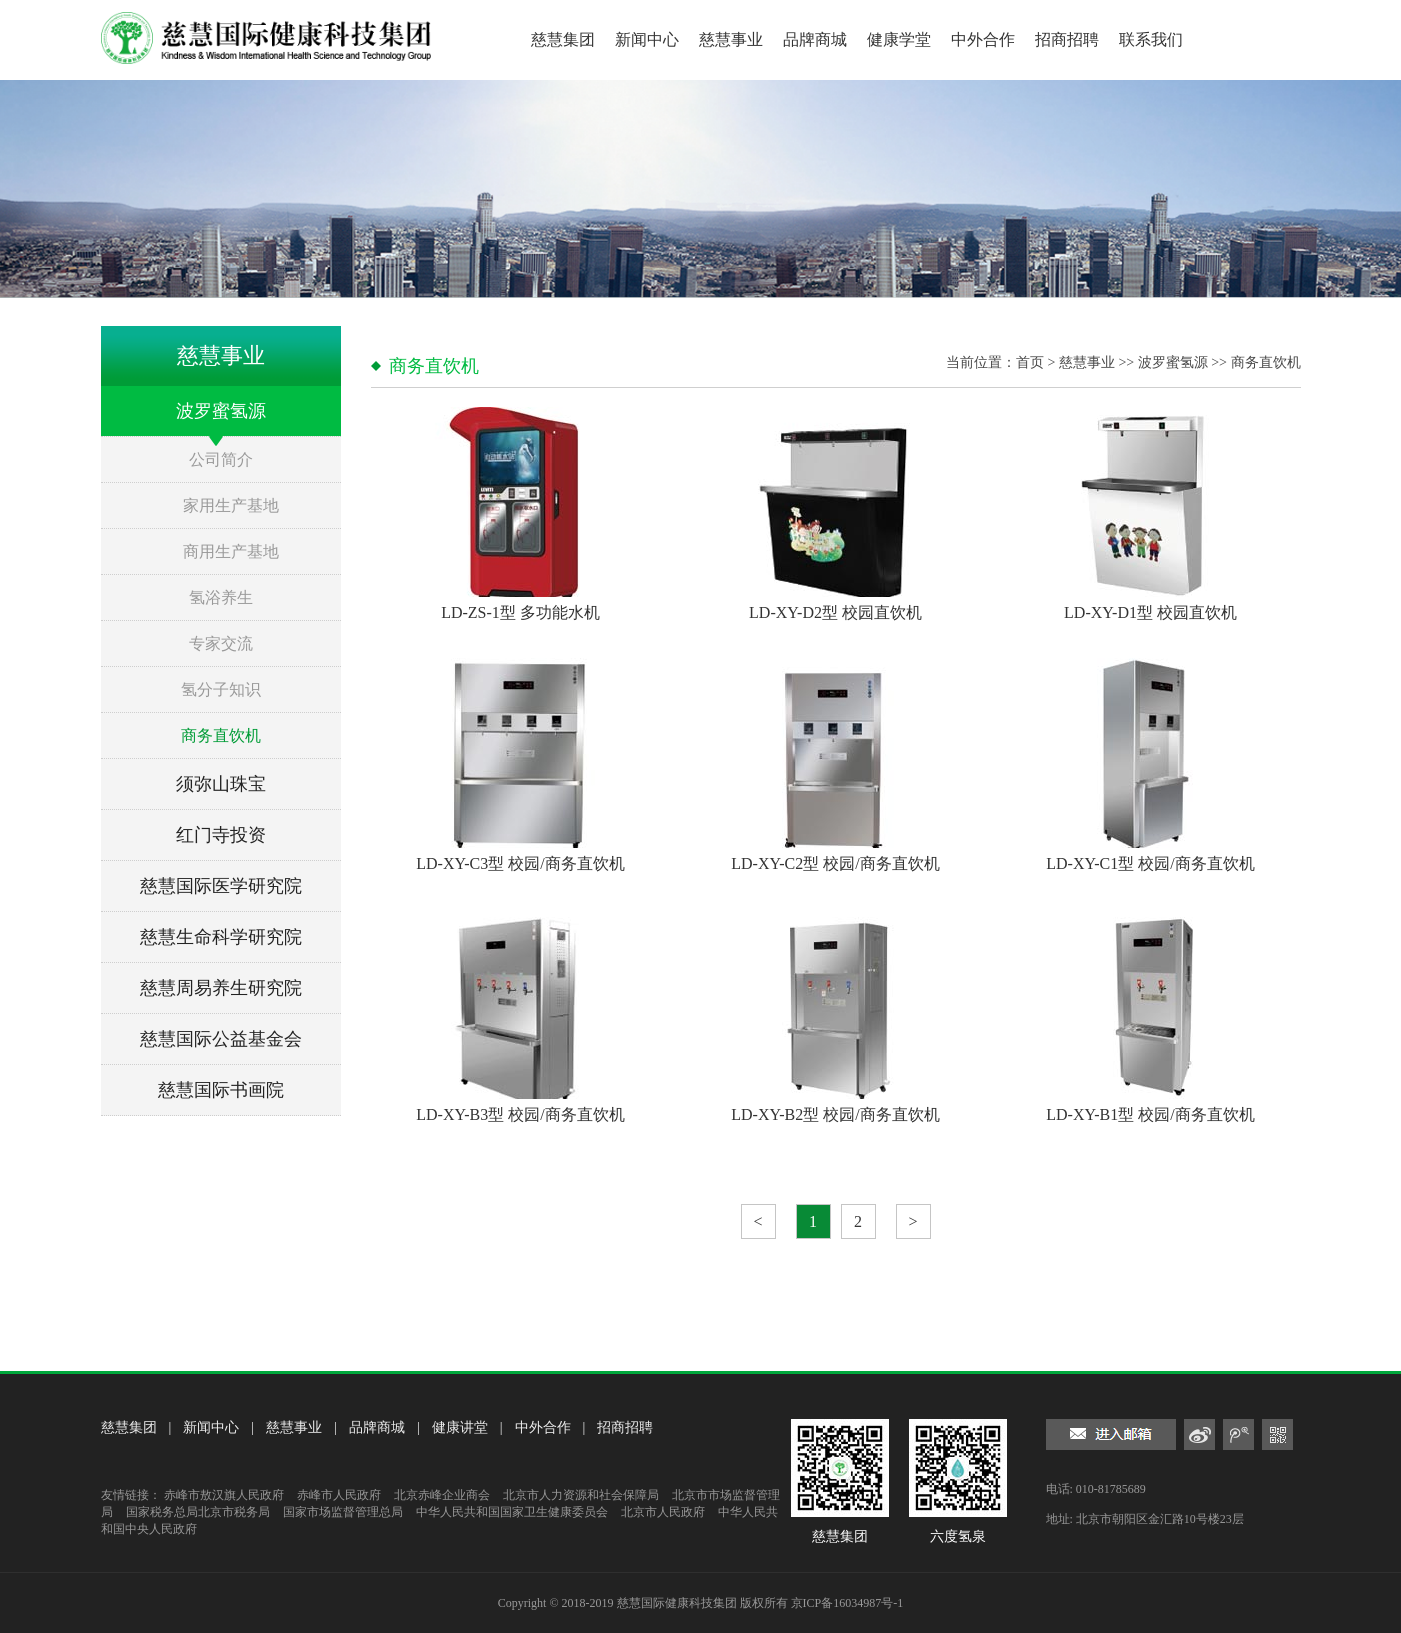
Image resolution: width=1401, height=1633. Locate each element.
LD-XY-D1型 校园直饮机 (1150, 612)
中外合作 (983, 39)
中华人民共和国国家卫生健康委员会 (512, 1512)
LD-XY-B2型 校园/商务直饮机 (835, 1114)
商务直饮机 (221, 735)
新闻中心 (647, 39)
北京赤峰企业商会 (442, 1495)
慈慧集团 (563, 39)
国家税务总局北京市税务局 (198, 1512)
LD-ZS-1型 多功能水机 (520, 612)
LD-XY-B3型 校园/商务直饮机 (520, 1114)
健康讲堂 (460, 1427)
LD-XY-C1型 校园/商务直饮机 (1150, 863)
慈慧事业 (731, 39)
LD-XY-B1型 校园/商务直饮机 (1150, 1114)
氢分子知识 (221, 689)
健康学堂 (899, 39)
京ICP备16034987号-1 (847, 1603)
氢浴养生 (221, 597)
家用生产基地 (231, 505)
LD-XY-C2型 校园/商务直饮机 (835, 863)
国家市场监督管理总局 (343, 1512)
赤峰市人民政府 (339, 1495)
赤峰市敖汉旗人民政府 (224, 1495)
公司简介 (221, 459)
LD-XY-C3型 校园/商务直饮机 (520, 863)
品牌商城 (815, 39)
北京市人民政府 (663, 1512)
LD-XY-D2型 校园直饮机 (835, 612)
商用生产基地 (231, 551)
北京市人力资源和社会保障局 (581, 1495)
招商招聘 (1067, 39)
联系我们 (1151, 39)
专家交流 (221, 643)
